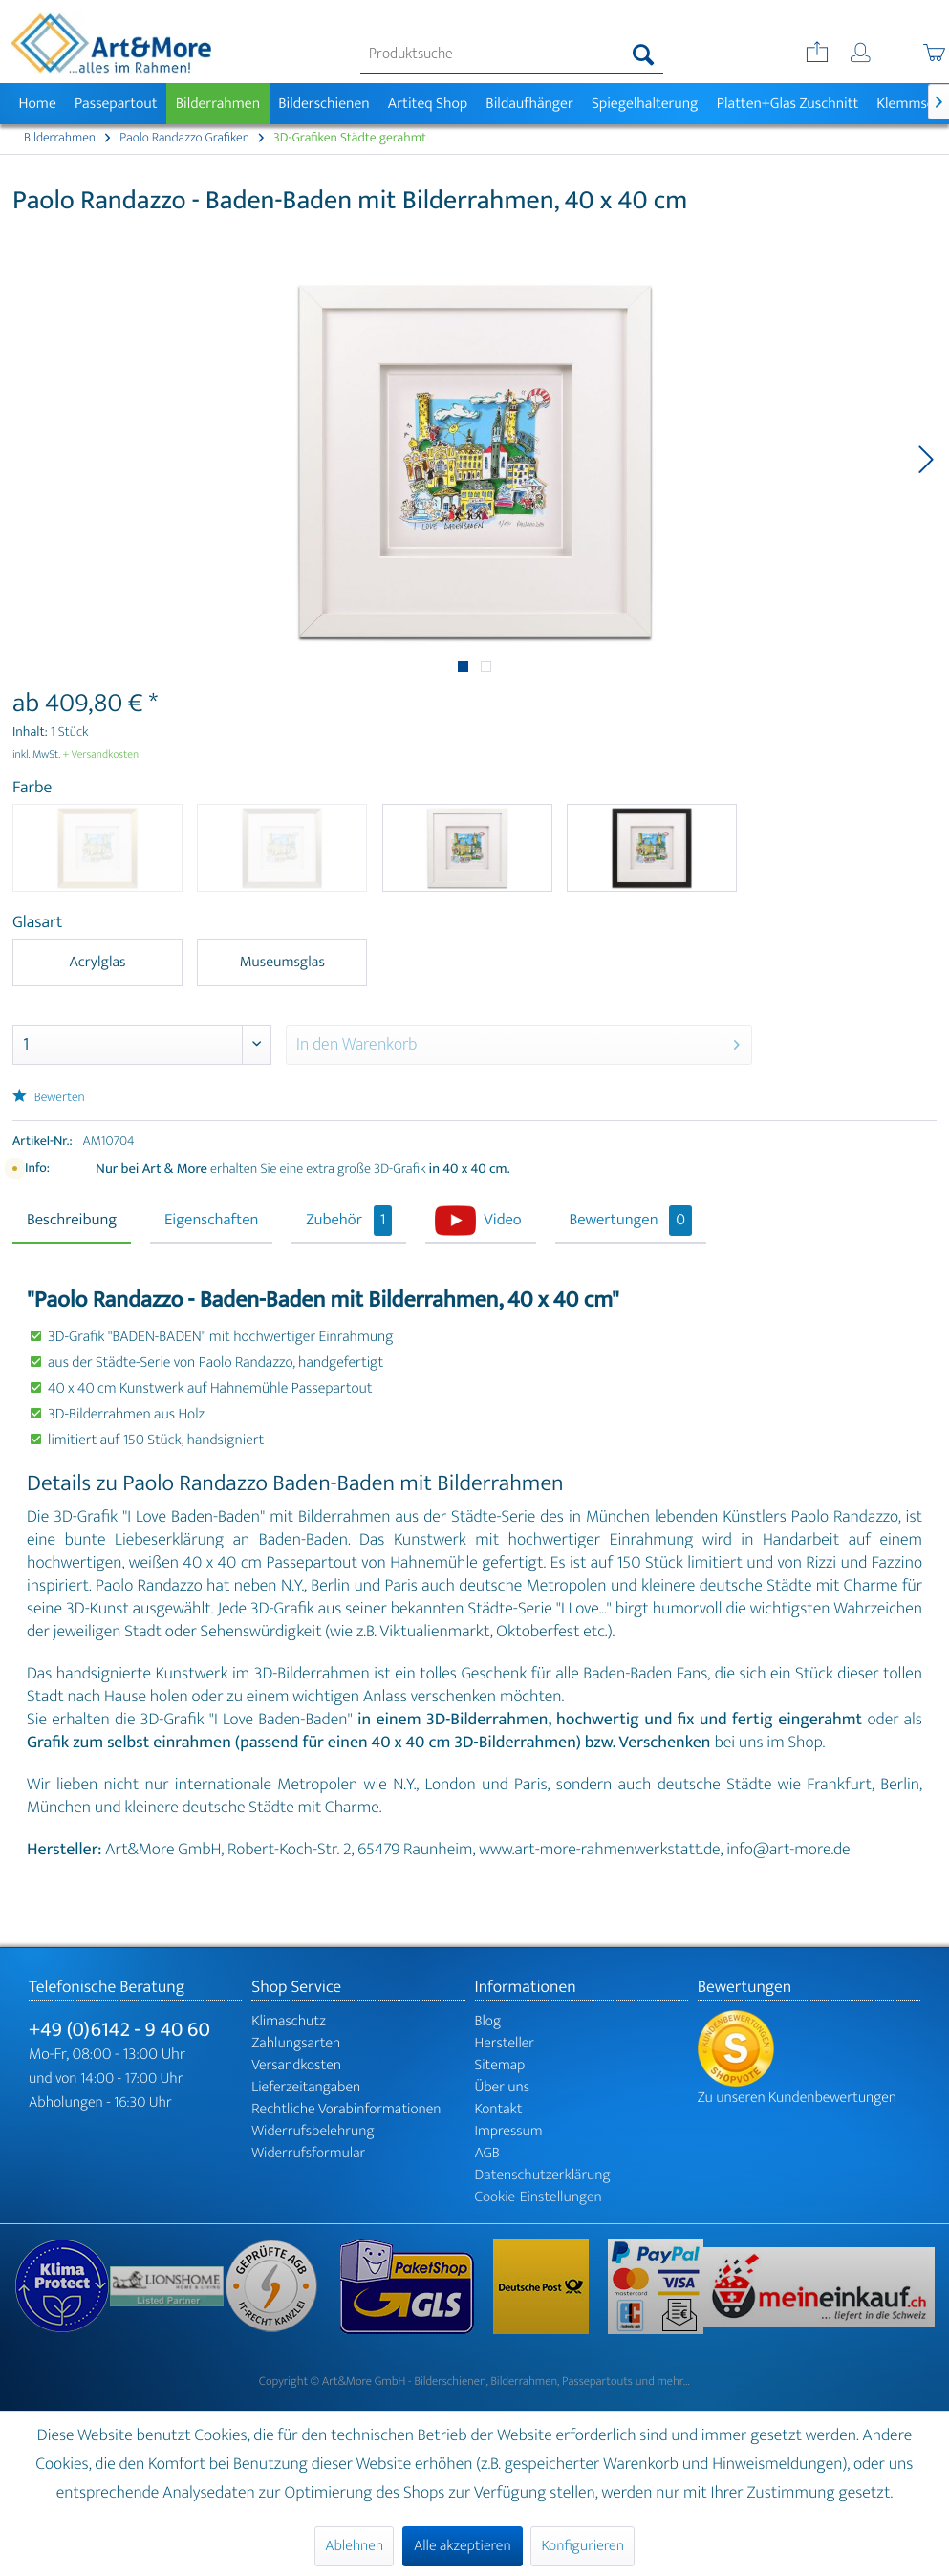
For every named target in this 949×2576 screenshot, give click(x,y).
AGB (487, 2153)
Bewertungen (631, 1220)
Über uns (502, 2087)
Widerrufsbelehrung (312, 2131)
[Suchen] (643, 54)
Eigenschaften (211, 1220)
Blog (488, 2021)
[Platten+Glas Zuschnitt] (787, 103)
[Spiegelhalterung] (644, 103)
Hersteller (505, 2043)
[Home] (37, 103)
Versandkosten (296, 2065)
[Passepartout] (115, 103)
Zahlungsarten (295, 2043)
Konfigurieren (582, 2546)
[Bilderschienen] (324, 103)
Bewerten (48, 1098)
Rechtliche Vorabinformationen (346, 2109)
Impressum (509, 2131)
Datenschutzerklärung (543, 2175)
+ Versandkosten (101, 755)
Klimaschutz (288, 2021)
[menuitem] (512, 54)
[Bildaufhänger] (530, 103)
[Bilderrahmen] (218, 103)
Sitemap (500, 2065)
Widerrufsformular (308, 2153)
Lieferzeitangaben (305, 2087)
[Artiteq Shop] (427, 103)
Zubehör (349, 1220)
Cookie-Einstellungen (538, 2197)
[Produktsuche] (512, 54)
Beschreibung (72, 1220)
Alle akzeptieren (462, 2546)
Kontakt (499, 2109)
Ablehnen (354, 2546)
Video (502, 1220)
